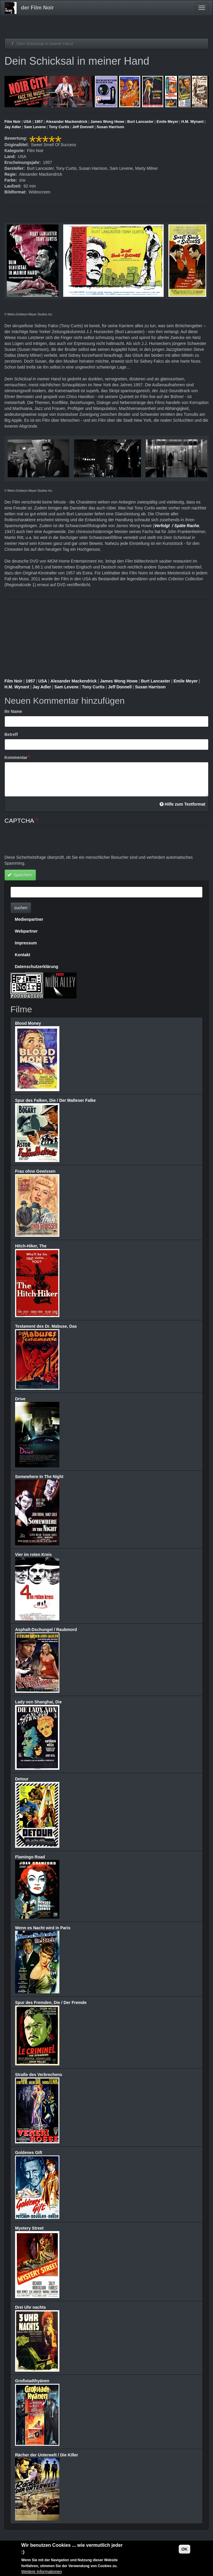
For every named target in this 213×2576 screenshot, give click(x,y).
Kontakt (22, 954)
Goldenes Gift (28, 2152)
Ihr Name (13, 711)
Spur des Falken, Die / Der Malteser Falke (55, 1100)
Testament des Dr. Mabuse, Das (46, 1326)
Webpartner (26, 931)
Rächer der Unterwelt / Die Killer (46, 2455)
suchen (20, 907)
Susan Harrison (110, 127)
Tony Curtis (59, 127)
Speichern (19, 875)
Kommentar (15, 757)
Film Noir (12, 122)
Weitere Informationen (41, 2571)
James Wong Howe (107, 122)
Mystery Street (29, 2228)
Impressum (26, 943)
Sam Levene (35, 127)
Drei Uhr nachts (30, 2307)
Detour (21, 1779)
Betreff (11, 734)
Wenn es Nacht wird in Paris (42, 1927)
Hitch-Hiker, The (31, 1246)
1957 (39, 122)
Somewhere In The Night (39, 1476)
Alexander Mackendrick (66, 122)
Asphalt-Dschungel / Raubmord (46, 1629)
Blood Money (28, 1023)
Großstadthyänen (32, 2380)
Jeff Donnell (83, 127)
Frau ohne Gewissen (35, 1171)
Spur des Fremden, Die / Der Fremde (51, 2002)
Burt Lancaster (140, 122)
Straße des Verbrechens (38, 2074)
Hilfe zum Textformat (182, 804)
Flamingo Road (30, 1857)
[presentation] (49, 842)
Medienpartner (29, 919)
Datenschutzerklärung (36, 966)
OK (184, 2549)
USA (28, 122)
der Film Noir (37, 8)
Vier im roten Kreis (33, 1554)
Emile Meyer (167, 122)
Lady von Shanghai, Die (38, 1702)
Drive (20, 1399)
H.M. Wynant (192, 122)
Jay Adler (12, 127)
